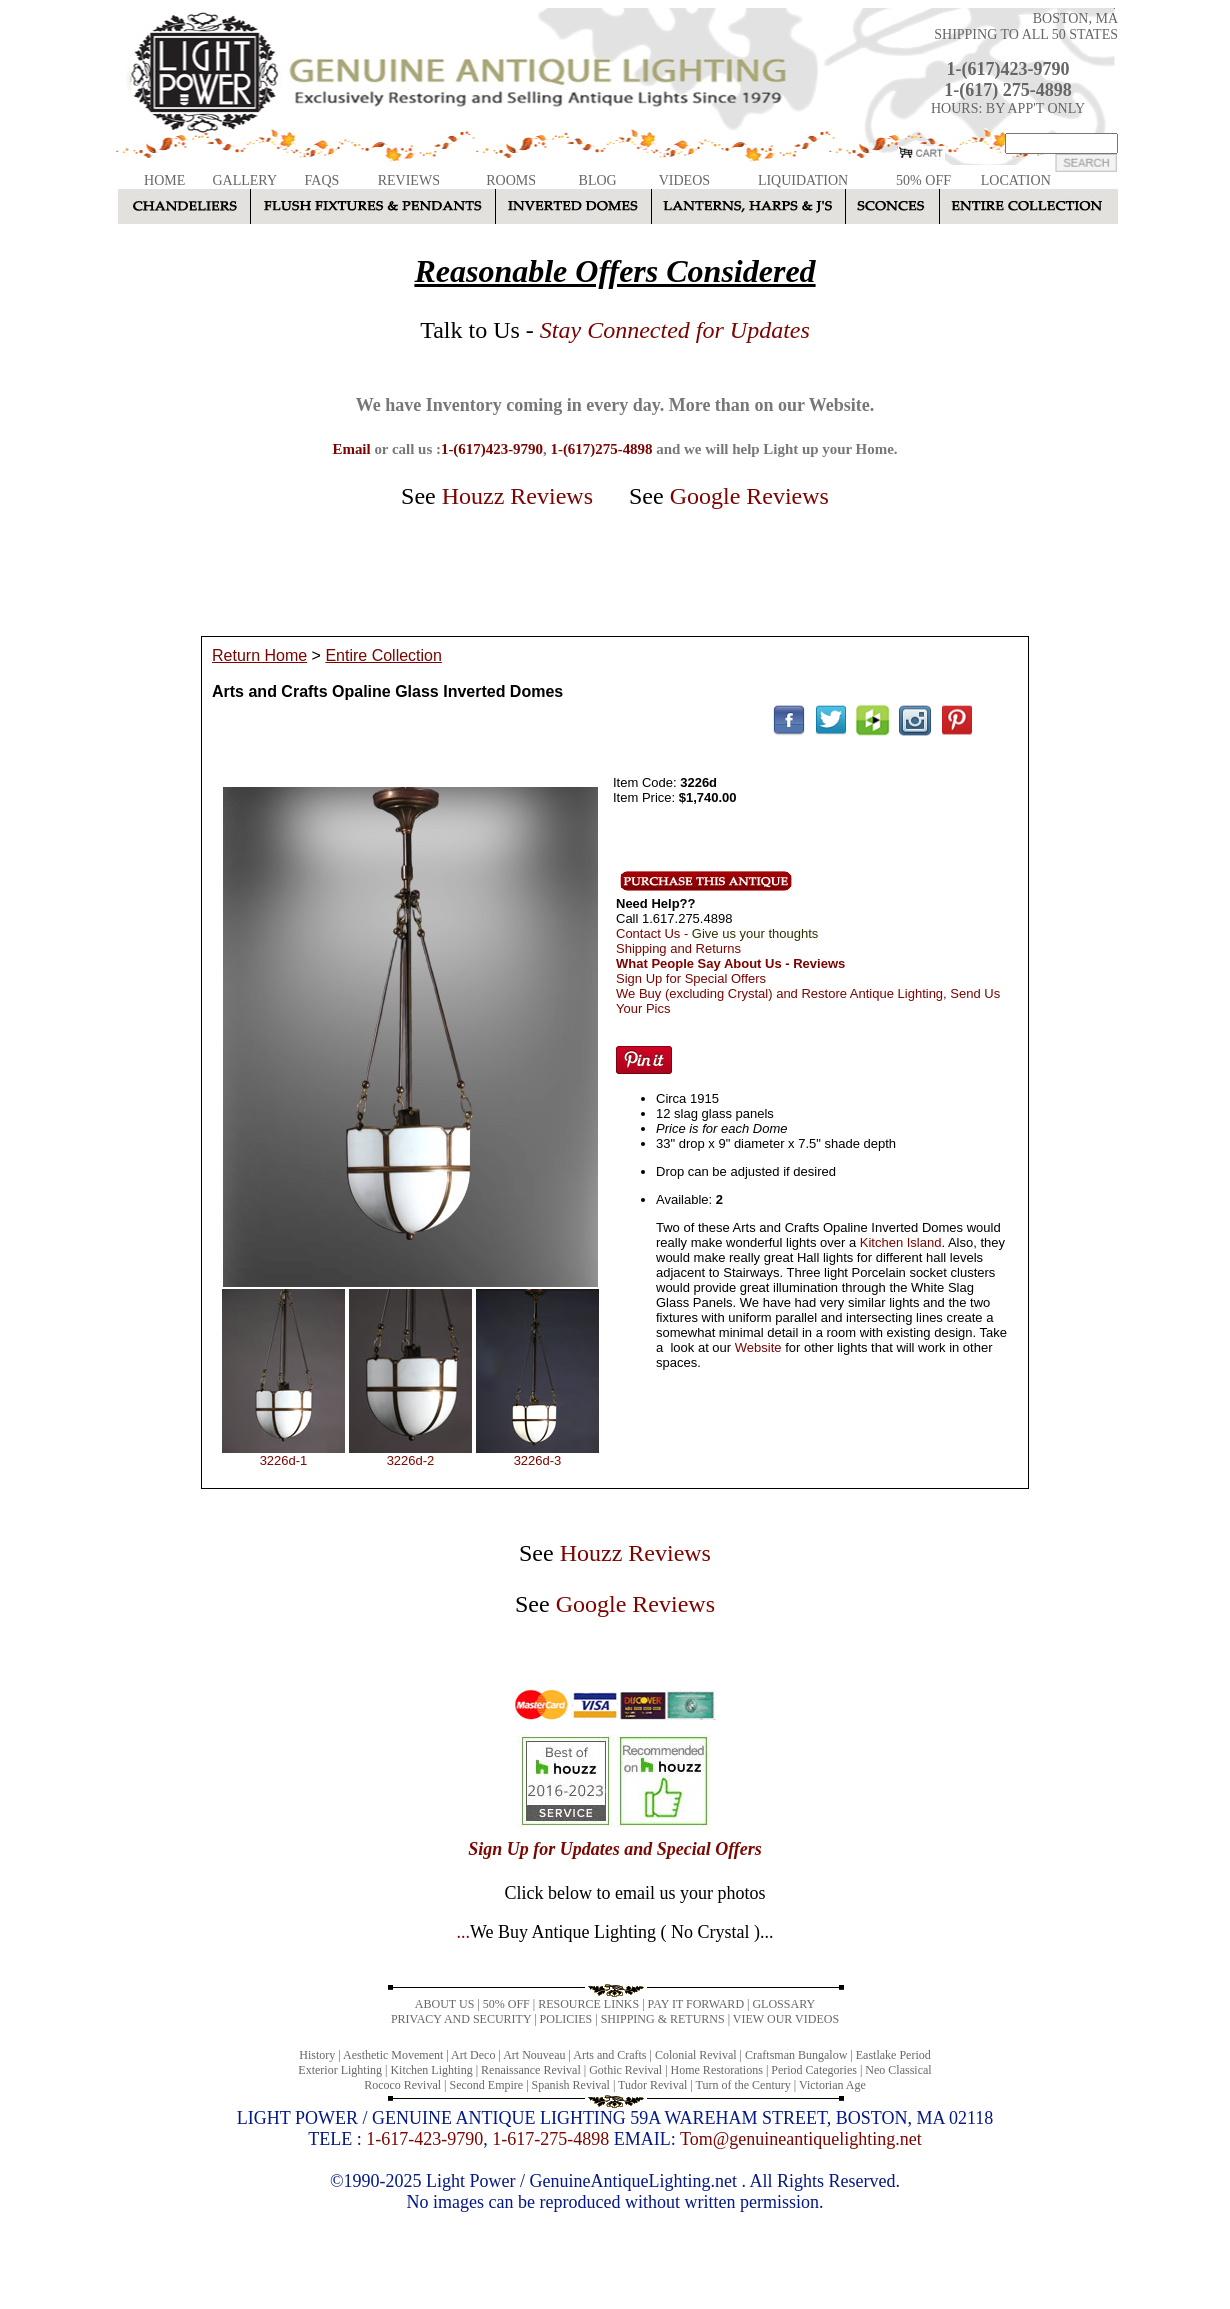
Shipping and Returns (678, 948)
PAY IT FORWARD (696, 2004)
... (614, 1932)
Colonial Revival (696, 2055)
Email (351, 449)
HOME (164, 180)
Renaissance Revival (531, 2070)
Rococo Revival (402, 2085)
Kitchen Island (901, 1242)
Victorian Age (832, 2085)
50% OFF (923, 180)
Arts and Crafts (609, 2055)
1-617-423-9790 (424, 2139)
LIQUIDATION (803, 180)
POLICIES (566, 2019)
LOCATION (1016, 180)
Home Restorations (717, 2070)
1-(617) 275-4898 (1007, 90)
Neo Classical (898, 2070)
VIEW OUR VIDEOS (786, 2019)
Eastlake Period (893, 2055)
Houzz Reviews (517, 496)
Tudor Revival (652, 2085)
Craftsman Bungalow (796, 2055)
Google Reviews (749, 496)
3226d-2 (411, 1460)
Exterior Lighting (340, 2070)
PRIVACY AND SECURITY (461, 2019)
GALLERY (244, 180)
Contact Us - (717, 933)
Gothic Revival (625, 2070)
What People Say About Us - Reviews (730, 963)
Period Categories (814, 2070)
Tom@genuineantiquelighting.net (801, 2139)
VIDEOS (684, 180)
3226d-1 (284, 1460)
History (317, 2055)
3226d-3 (538, 1460)
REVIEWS (409, 180)
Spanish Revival (571, 2085)
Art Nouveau (534, 2055)
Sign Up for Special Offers (691, 978)
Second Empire (487, 2085)
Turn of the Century (743, 2085)
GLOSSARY (783, 2004)
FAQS (322, 180)
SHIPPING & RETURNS (663, 2019)
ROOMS (511, 180)
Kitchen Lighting (431, 2070)
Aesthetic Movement (393, 2055)
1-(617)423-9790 (1008, 69)
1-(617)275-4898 (601, 449)
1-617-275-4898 (550, 2139)
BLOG (598, 180)
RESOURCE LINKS (588, 2004)
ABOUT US (444, 2004)
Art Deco (473, 2055)
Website (758, 1347)
